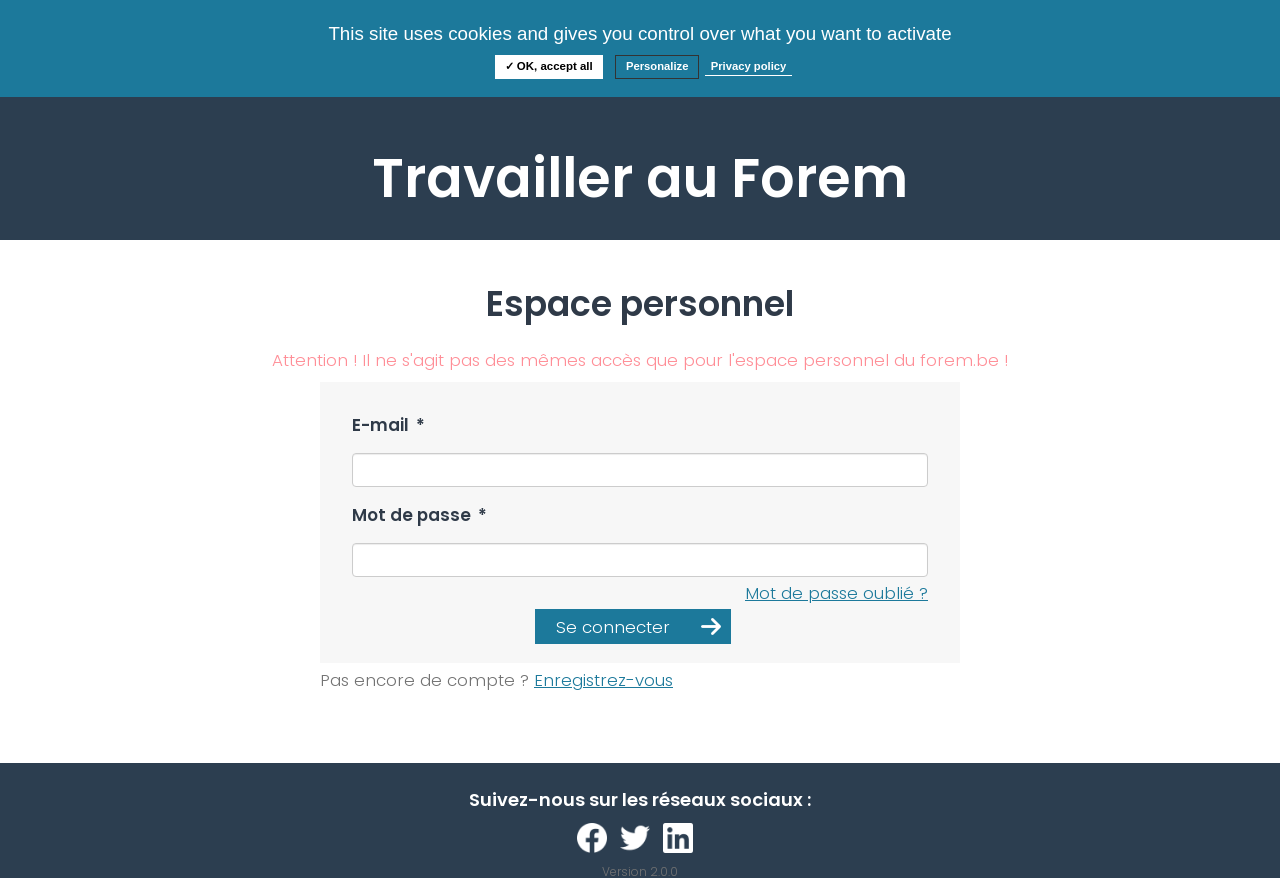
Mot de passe (419, 515)
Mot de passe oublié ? (836, 593)
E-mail (388, 425)
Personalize (657, 66)
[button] (633, 626)
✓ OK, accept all (549, 66)
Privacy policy (749, 66)
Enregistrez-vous (603, 680)
